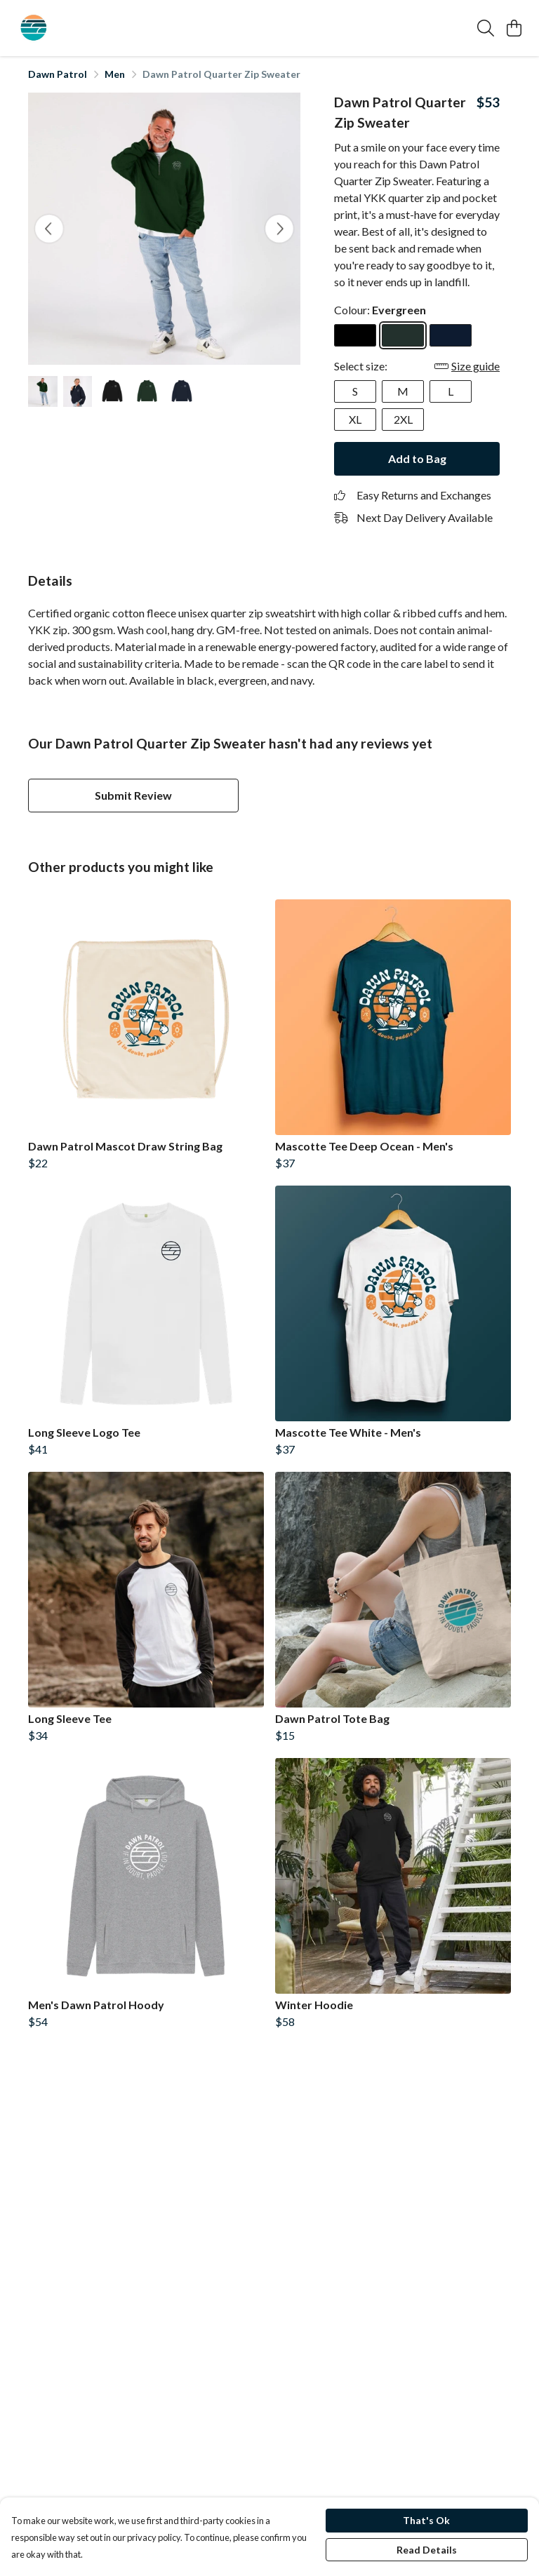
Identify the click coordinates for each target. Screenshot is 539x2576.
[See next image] (279, 229)
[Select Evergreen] (403, 335)
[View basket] (514, 28)
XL (355, 419)
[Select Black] (355, 335)
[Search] (486, 28)
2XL (403, 419)
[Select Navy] (451, 335)
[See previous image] (49, 229)
